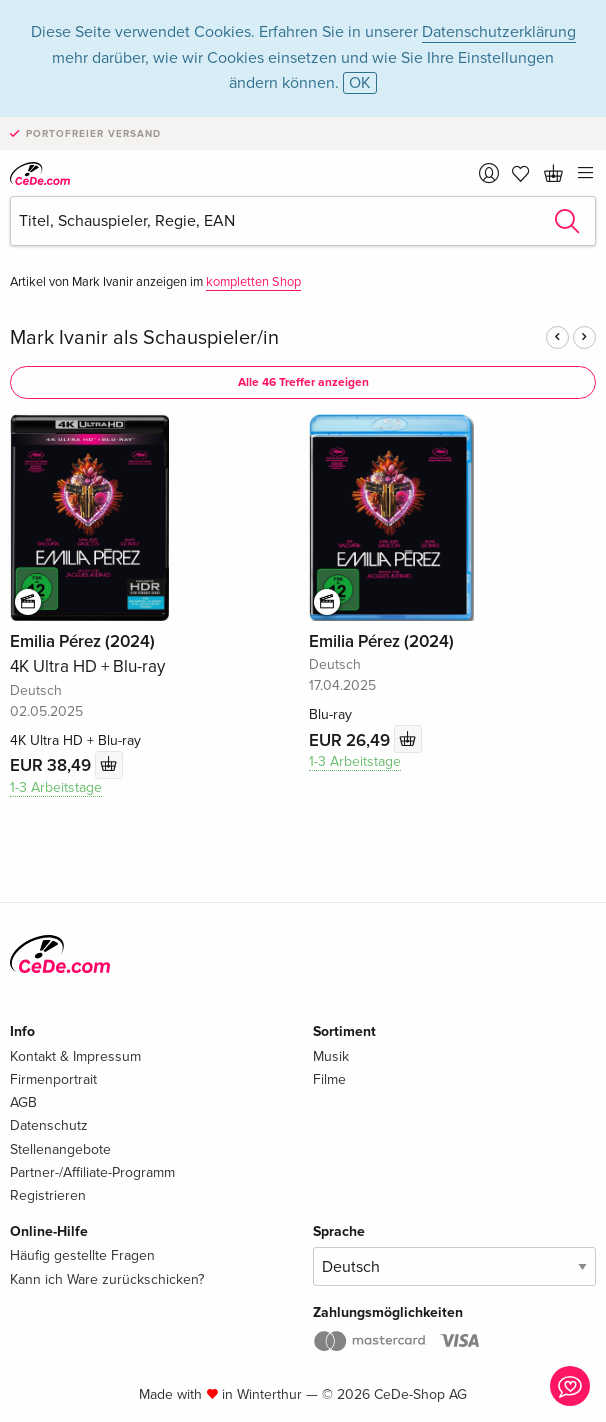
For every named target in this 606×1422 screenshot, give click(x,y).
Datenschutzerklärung (499, 32)
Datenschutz (49, 1125)
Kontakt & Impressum (75, 1056)
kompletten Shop (253, 282)
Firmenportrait (53, 1079)
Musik (331, 1056)
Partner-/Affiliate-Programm (92, 1172)
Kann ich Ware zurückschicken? (107, 1279)
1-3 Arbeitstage (56, 787)
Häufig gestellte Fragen (82, 1255)
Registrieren (48, 1195)
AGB (23, 1102)
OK (360, 83)
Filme (329, 1079)
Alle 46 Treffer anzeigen (303, 382)
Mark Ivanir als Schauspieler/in (144, 338)
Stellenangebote (60, 1149)
